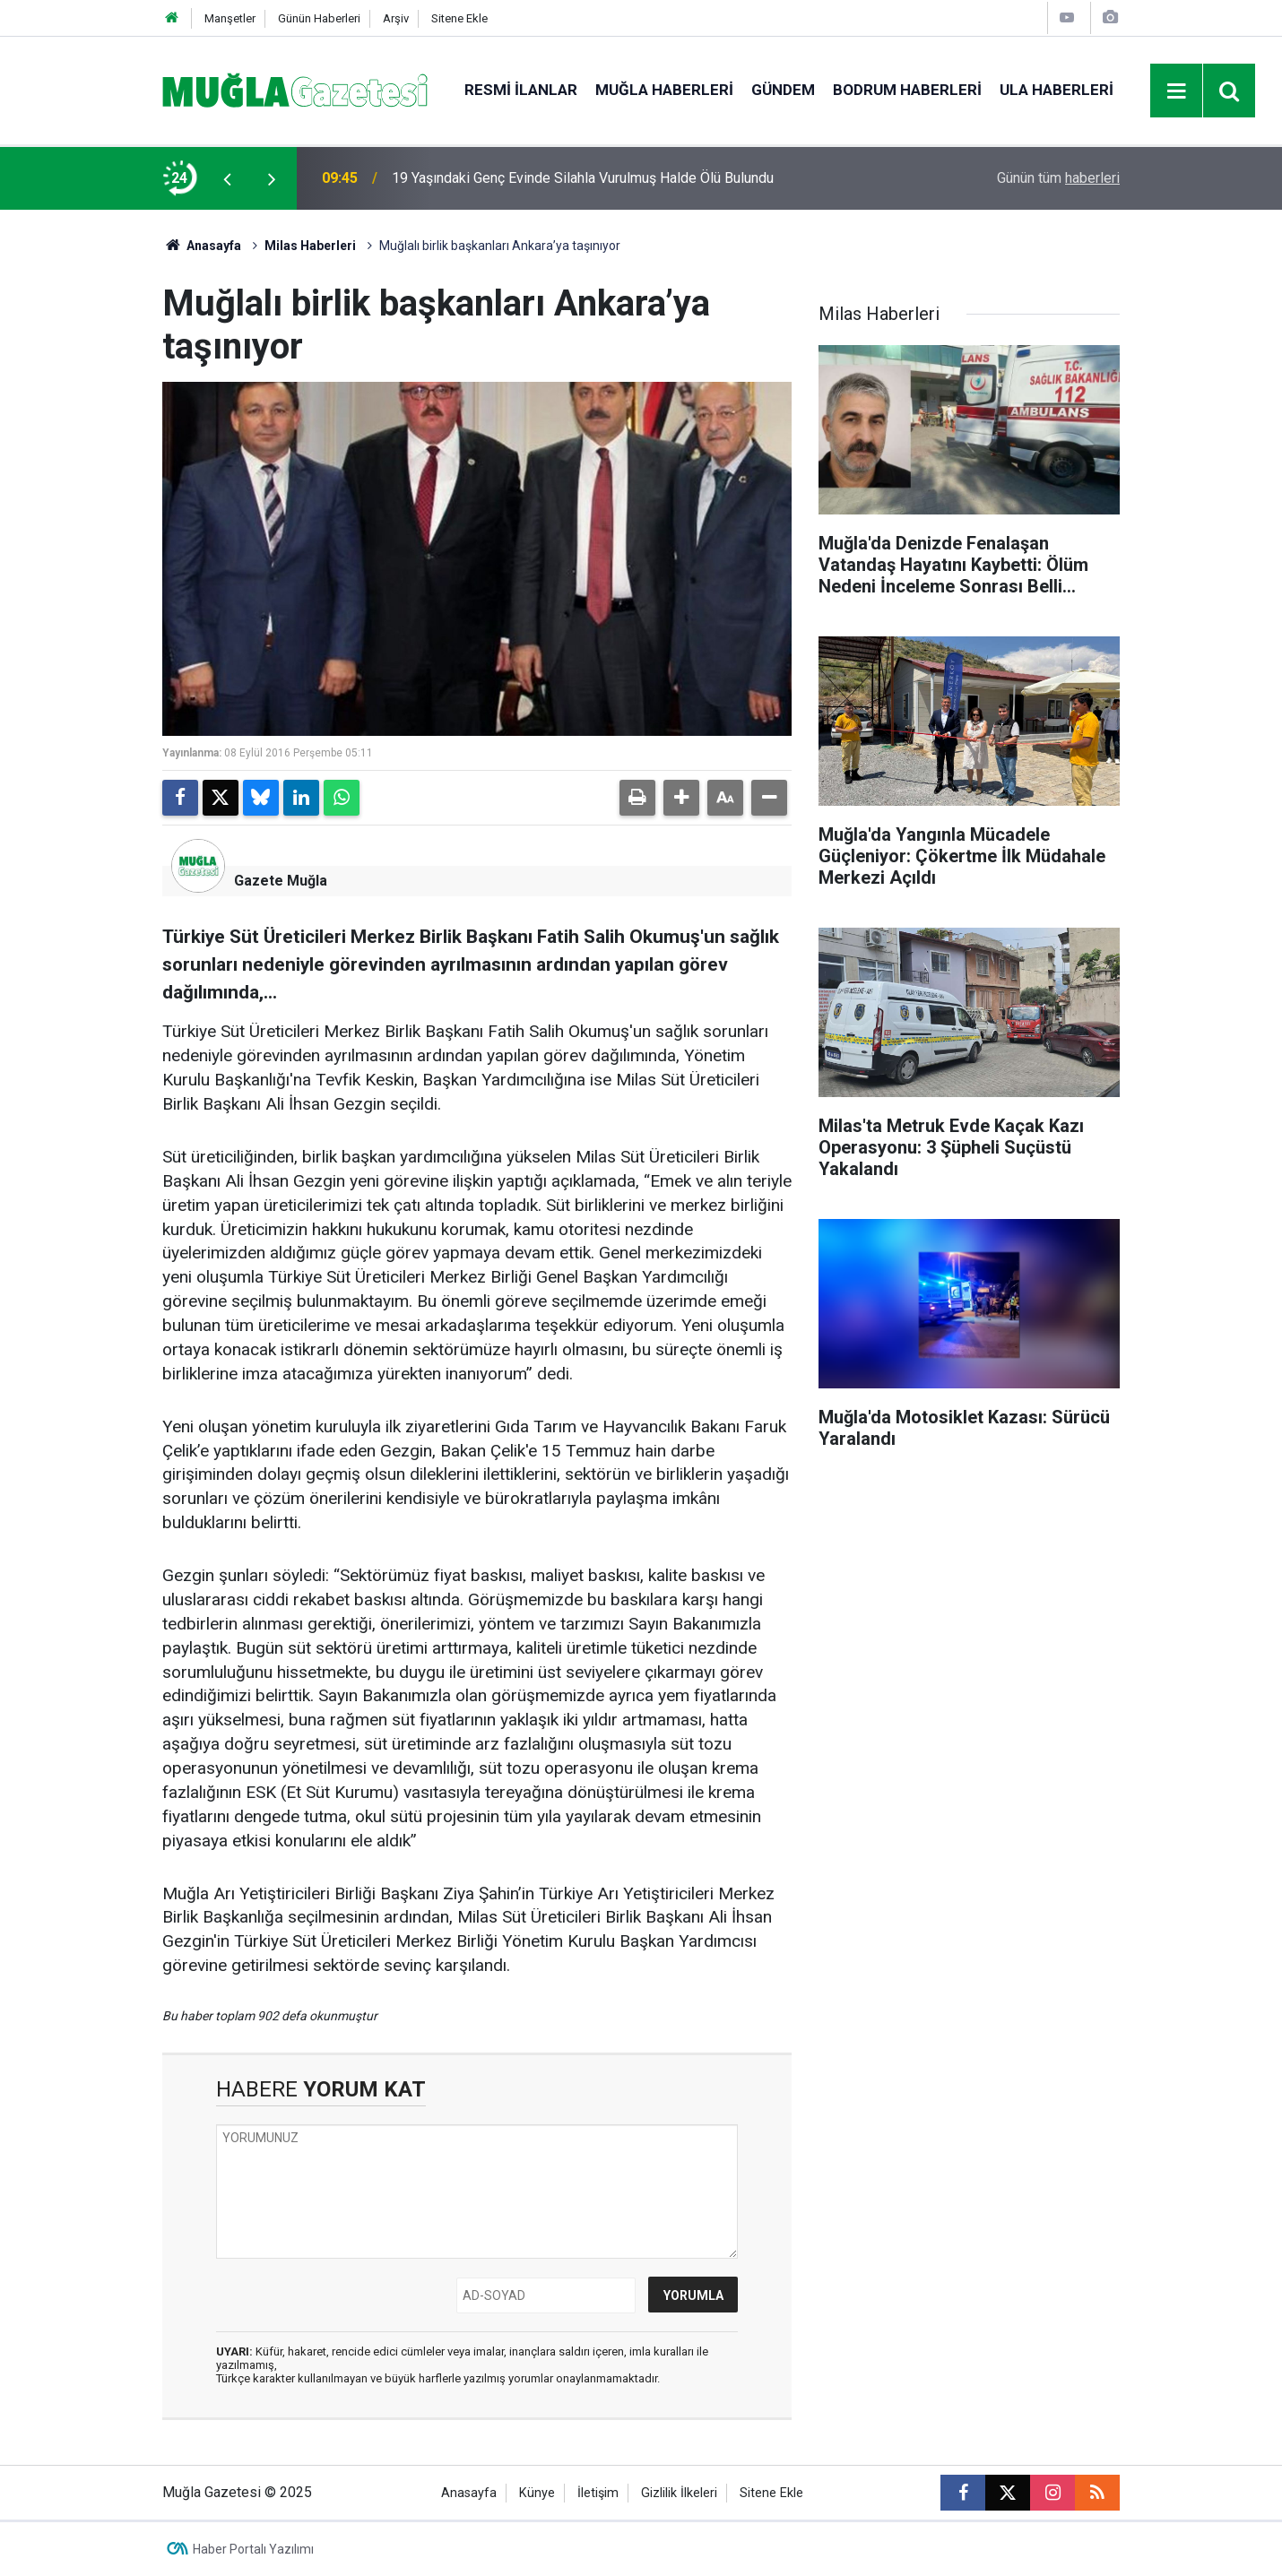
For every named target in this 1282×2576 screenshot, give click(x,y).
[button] (681, 798)
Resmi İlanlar (520, 90)
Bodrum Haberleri (907, 90)
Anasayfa (201, 245)
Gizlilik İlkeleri (679, 2493)
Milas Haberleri (310, 245)
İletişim (598, 2493)
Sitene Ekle (459, 18)
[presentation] (226, 178)
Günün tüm (1058, 177)
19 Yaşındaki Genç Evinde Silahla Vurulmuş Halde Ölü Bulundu (583, 177)
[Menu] (1177, 91)
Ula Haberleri (1056, 90)
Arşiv (396, 18)
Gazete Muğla (280, 880)
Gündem (783, 90)
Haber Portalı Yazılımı (253, 2549)
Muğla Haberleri (664, 90)
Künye (537, 2493)
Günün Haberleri (319, 18)
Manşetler (230, 18)
